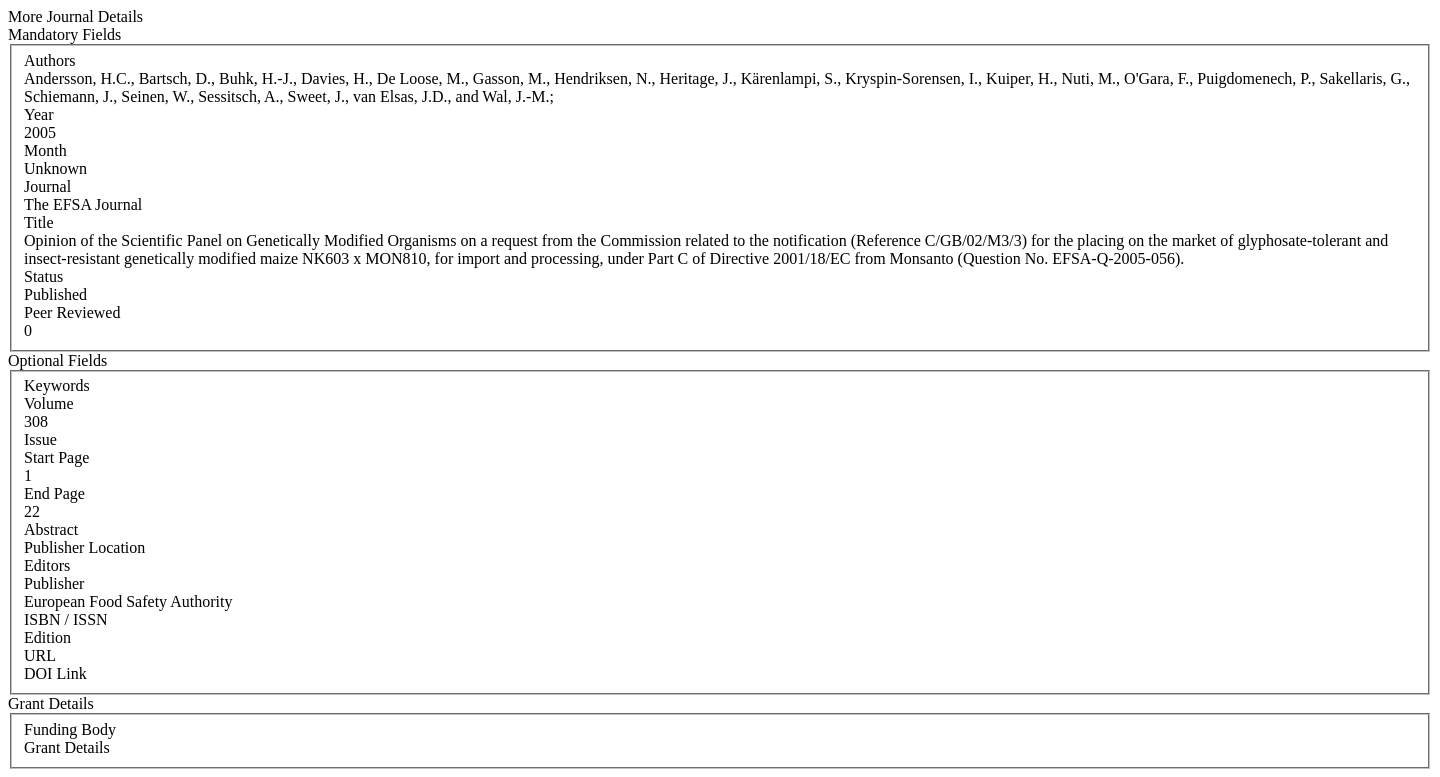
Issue (40, 439)
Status (43, 276)
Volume (48, 403)
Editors (47, 565)
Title (39, 222)
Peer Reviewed (72, 312)
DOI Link (55, 673)
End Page (54, 493)
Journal (47, 186)
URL (40, 655)
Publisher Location (84, 547)
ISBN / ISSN (66, 619)
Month (45, 150)
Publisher (54, 583)
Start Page (56, 457)
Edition (47, 637)
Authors (50, 60)
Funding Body (70, 729)
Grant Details (67, 747)
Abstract (51, 529)
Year (38, 114)
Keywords (57, 385)
